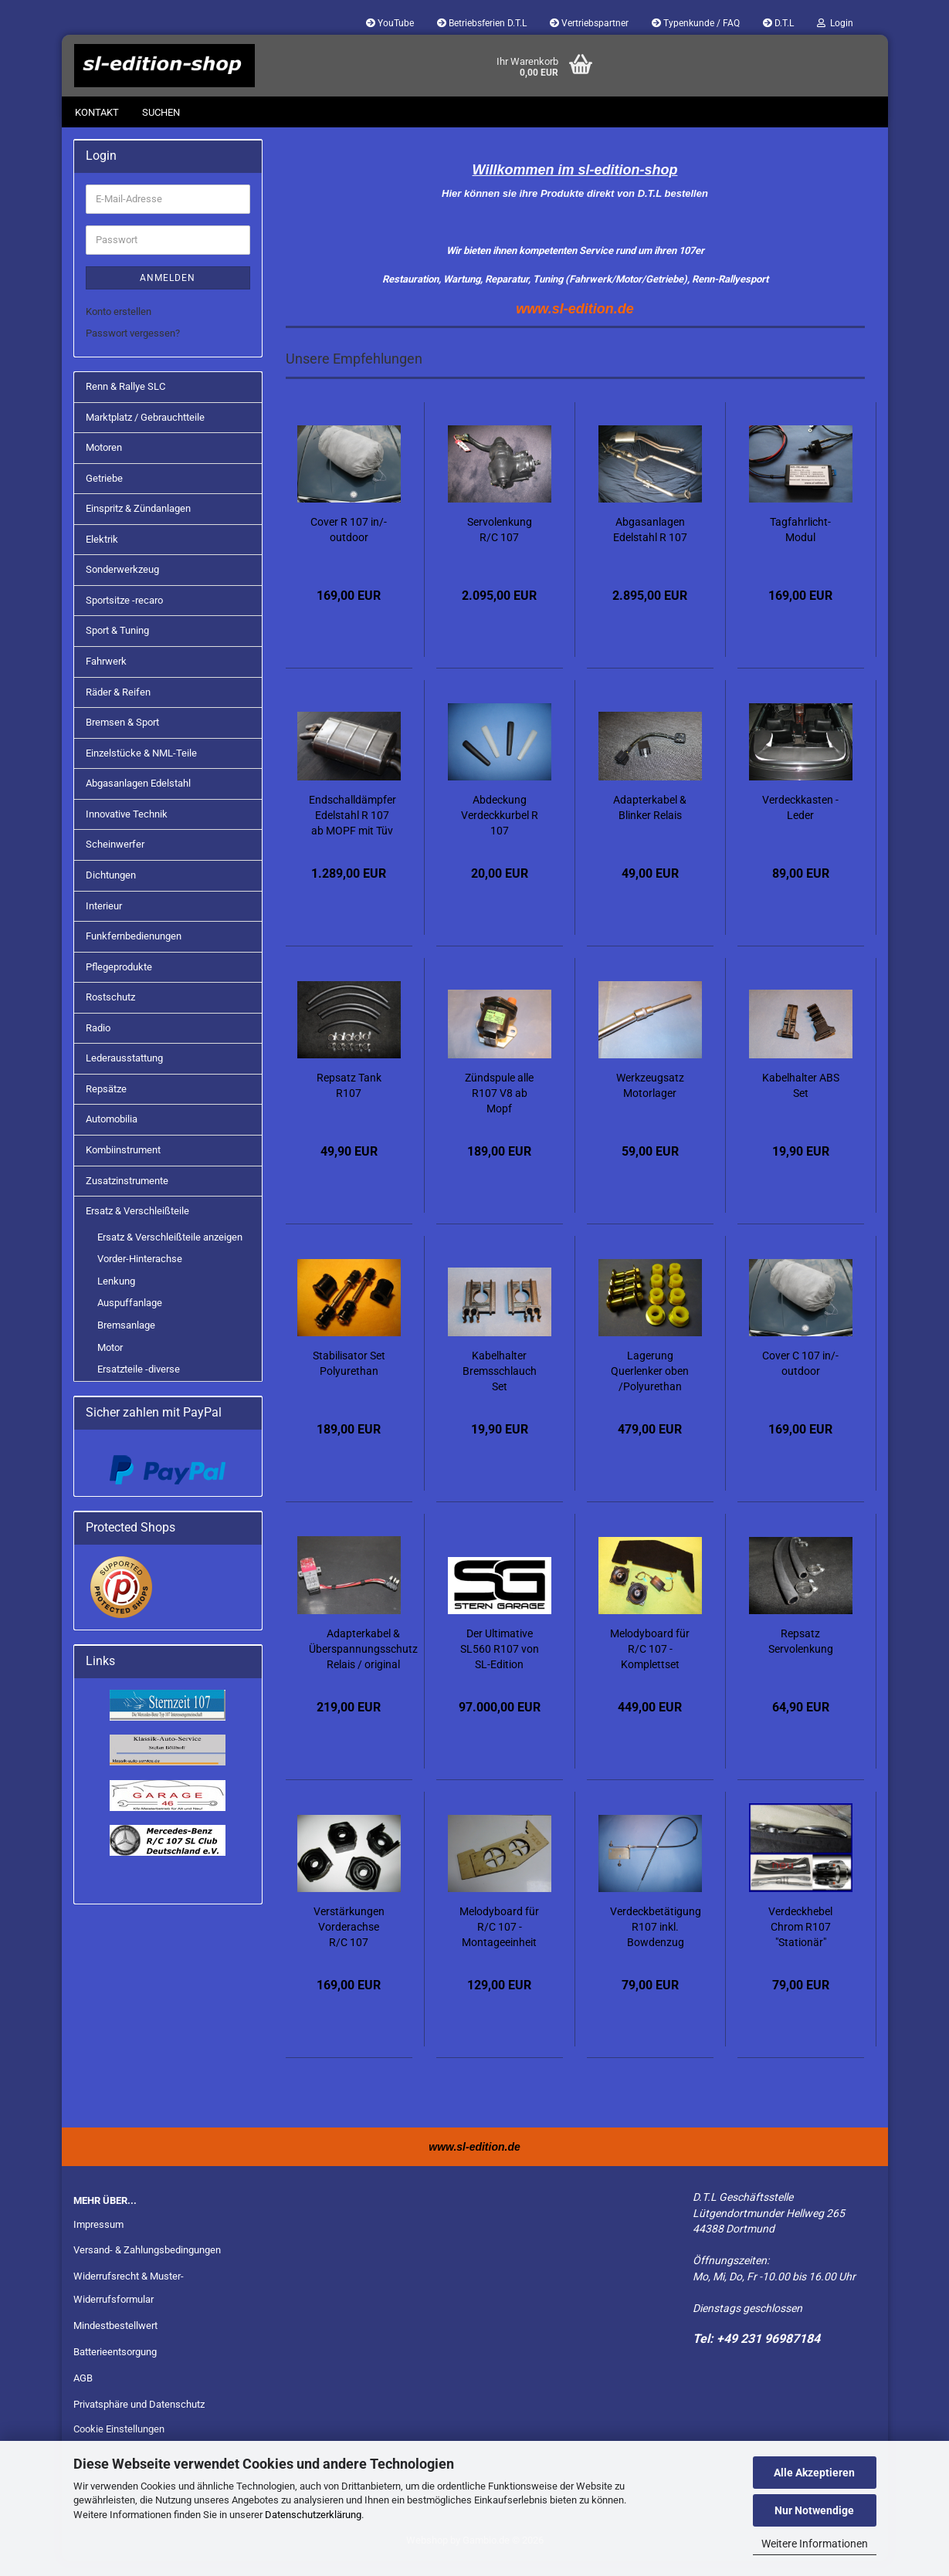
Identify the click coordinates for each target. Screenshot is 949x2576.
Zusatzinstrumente (127, 1196)
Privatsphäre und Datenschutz (139, 2419)
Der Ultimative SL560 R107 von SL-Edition (499, 1664)
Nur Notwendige (814, 2510)
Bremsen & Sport (122, 737)
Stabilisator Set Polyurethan (349, 1379)
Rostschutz (110, 1012)
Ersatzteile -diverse (138, 1384)
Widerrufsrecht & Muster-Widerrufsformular (128, 2303)
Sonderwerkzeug (122, 585)
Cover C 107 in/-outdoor (800, 1379)
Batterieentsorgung (115, 2367)
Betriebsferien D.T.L (482, 23)
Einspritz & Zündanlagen (138, 524)
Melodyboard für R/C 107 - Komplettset (650, 1664)
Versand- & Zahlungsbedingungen (147, 2265)
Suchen (161, 112)
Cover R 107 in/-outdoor (348, 545)
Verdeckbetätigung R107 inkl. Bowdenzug (655, 1942)
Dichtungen (111, 890)
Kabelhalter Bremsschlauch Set (500, 1386)
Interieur (104, 921)
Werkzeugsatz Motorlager (650, 1101)
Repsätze (106, 1104)
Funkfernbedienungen (133, 951)
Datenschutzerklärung (313, 2514)
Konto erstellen (118, 327)
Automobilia (111, 1134)
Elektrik (102, 554)
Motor (110, 1363)
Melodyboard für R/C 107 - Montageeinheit (499, 1942)
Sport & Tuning (117, 646)
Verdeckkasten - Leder (800, 823)
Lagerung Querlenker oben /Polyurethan (650, 1386)
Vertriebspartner (589, 23)
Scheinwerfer (115, 859)
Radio (98, 1043)
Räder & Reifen (118, 707)
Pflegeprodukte (119, 982)
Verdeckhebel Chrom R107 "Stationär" (800, 1942)
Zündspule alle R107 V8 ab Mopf (499, 1108)
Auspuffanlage (129, 1318)
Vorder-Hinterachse (139, 1274)
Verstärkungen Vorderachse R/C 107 (349, 1942)
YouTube (390, 23)
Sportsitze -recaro (124, 615)
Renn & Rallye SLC (125, 402)
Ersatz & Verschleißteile (137, 1226)
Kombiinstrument (123, 1165)
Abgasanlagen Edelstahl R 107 (650, 545)
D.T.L (778, 23)
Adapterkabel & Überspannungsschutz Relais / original (363, 1664)
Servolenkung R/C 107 (499, 545)
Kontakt (97, 112)
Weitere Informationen (814, 2543)
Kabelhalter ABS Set (800, 1101)
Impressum (98, 2240)
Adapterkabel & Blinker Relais (649, 823)
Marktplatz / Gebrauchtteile (145, 432)
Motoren (104, 463)
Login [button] (835, 23)
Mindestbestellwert (115, 2341)
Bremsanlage (126, 1340)
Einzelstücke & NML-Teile (141, 768)
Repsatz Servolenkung (800, 1657)
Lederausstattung (124, 1073)
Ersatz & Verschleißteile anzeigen (169, 1252)
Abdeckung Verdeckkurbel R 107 (499, 830)
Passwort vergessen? (133, 348)
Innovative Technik (127, 829)
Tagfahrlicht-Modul (800, 545)
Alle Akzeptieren (814, 2472)
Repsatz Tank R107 (349, 1101)
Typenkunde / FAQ (696, 23)
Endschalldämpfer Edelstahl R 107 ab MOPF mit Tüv (352, 830)
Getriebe (104, 493)
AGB (83, 2393)
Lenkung (116, 1296)
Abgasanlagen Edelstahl (138, 798)
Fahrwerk (106, 676)
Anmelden (167, 293)
